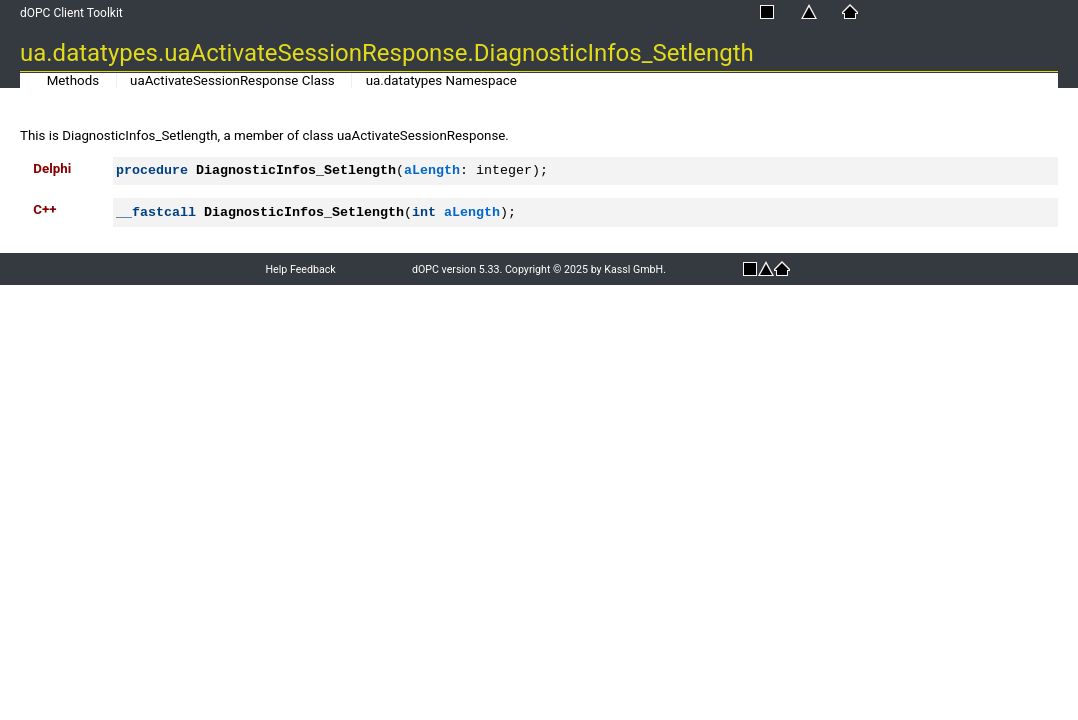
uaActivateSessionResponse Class (232, 80)
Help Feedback (300, 269)
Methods (73, 80)
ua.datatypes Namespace (441, 80)
